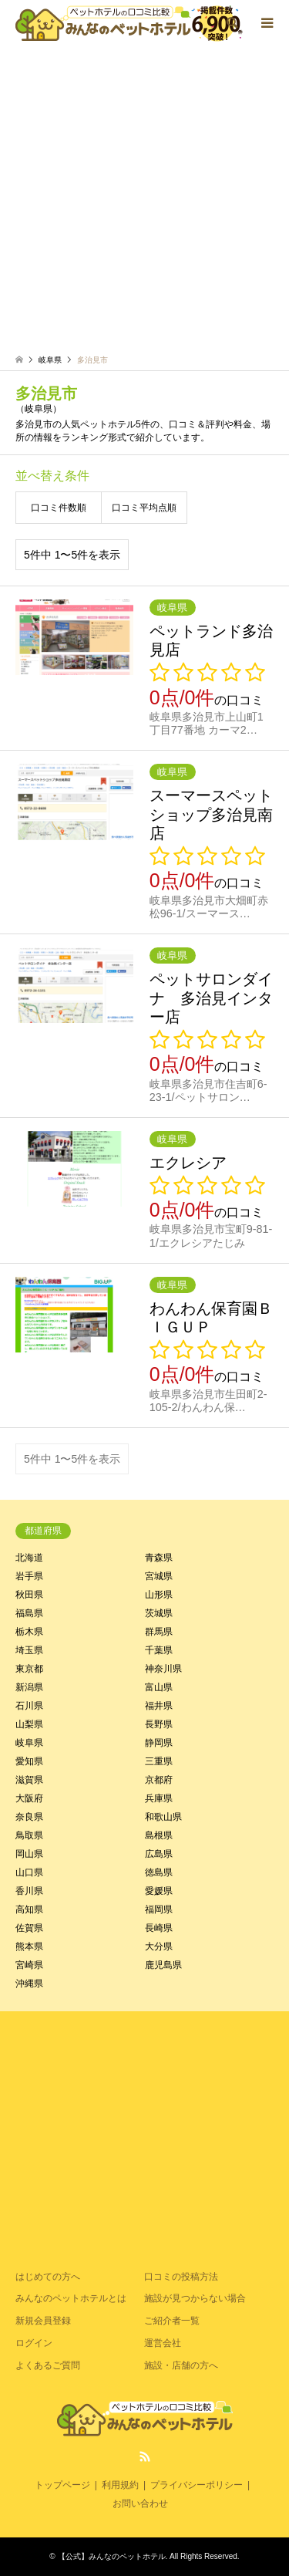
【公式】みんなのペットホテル (112, 2556)
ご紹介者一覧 (172, 2320)
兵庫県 (159, 1798)
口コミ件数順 (58, 507)
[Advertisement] (144, 202)
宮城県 (159, 1576)
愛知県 (29, 1761)
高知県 (29, 1909)
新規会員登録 (43, 2320)
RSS (144, 2456)
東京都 (29, 1668)
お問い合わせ (140, 2503)
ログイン (33, 2343)
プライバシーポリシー (196, 2485)
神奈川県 (163, 1668)
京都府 (159, 1779)
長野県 (159, 1724)
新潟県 (29, 1687)
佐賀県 (29, 1928)
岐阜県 (29, 1742)
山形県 (159, 1594)
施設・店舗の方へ (181, 2365)
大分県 (159, 1946)
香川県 (29, 1891)
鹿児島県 (163, 1965)
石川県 (29, 1705)
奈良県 (29, 1816)
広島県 (159, 1853)
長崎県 (159, 1928)
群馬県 (159, 1631)
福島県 (29, 1613)
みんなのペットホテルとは (70, 2298)
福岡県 (159, 1909)
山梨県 (29, 1724)
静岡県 (159, 1742)
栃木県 (29, 1631)
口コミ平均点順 (144, 507)
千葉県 (159, 1650)
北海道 (29, 1557)
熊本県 (29, 1946)
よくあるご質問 (47, 2365)
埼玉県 (29, 1650)
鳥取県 (29, 1835)
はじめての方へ (47, 2276)
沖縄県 (29, 1983)
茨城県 (159, 1613)
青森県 (159, 1557)
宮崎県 (29, 1965)
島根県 (159, 1835)
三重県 (159, 1761)
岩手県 (29, 1576)
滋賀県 (29, 1779)
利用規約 (120, 2485)
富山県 (159, 1687)
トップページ (62, 2485)
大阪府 (29, 1798)
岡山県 (29, 1853)
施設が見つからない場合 (195, 2298)
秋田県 (29, 1594)
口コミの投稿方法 (181, 2276)
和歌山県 (163, 1816)
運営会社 (162, 2343)
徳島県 (159, 1872)
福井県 (159, 1705)
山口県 (29, 1872)
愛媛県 (159, 1891)
